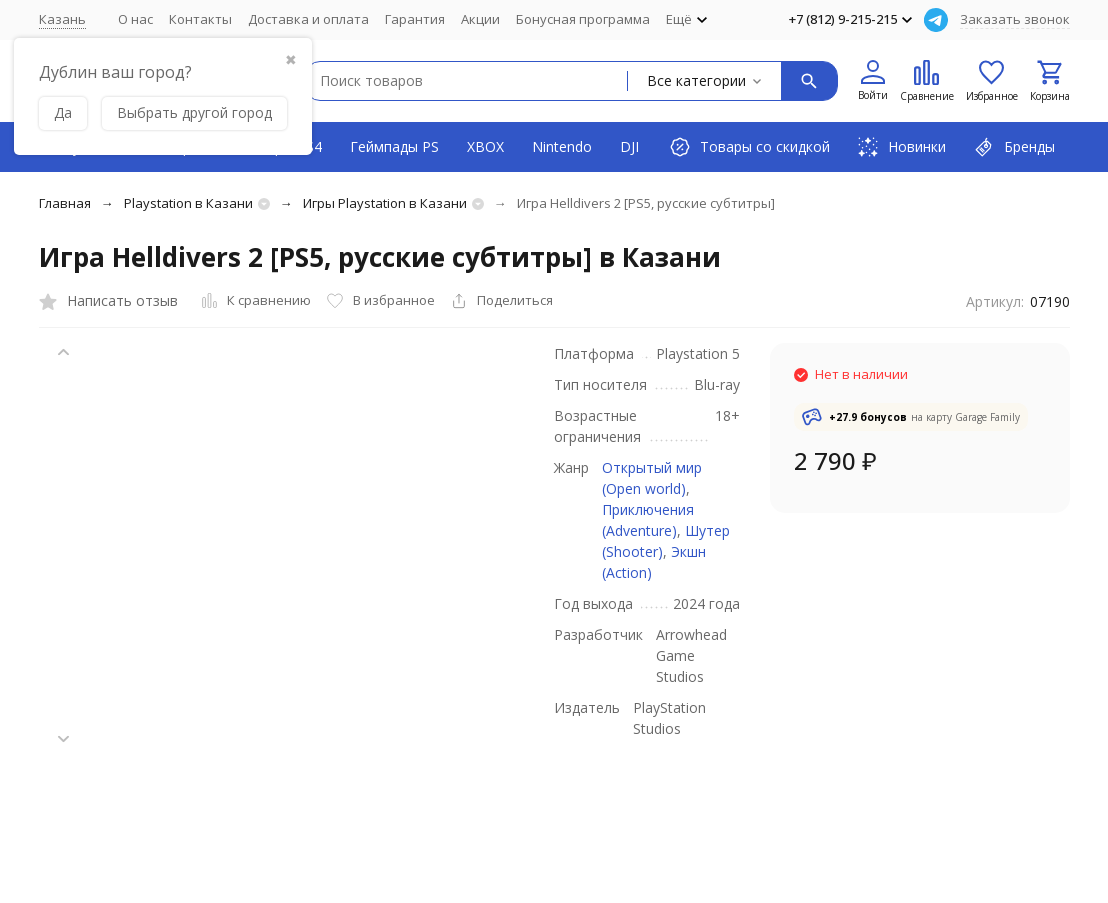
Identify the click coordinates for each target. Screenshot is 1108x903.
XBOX (485, 146)
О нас (135, 19)
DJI (629, 146)
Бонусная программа (583, 19)
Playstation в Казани (188, 203)
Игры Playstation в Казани (385, 203)
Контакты (200, 19)
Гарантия (415, 19)
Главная (65, 203)
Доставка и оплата (308, 19)
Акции (480, 19)
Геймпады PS (394, 146)
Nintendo (562, 146)
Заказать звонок (1015, 19)
